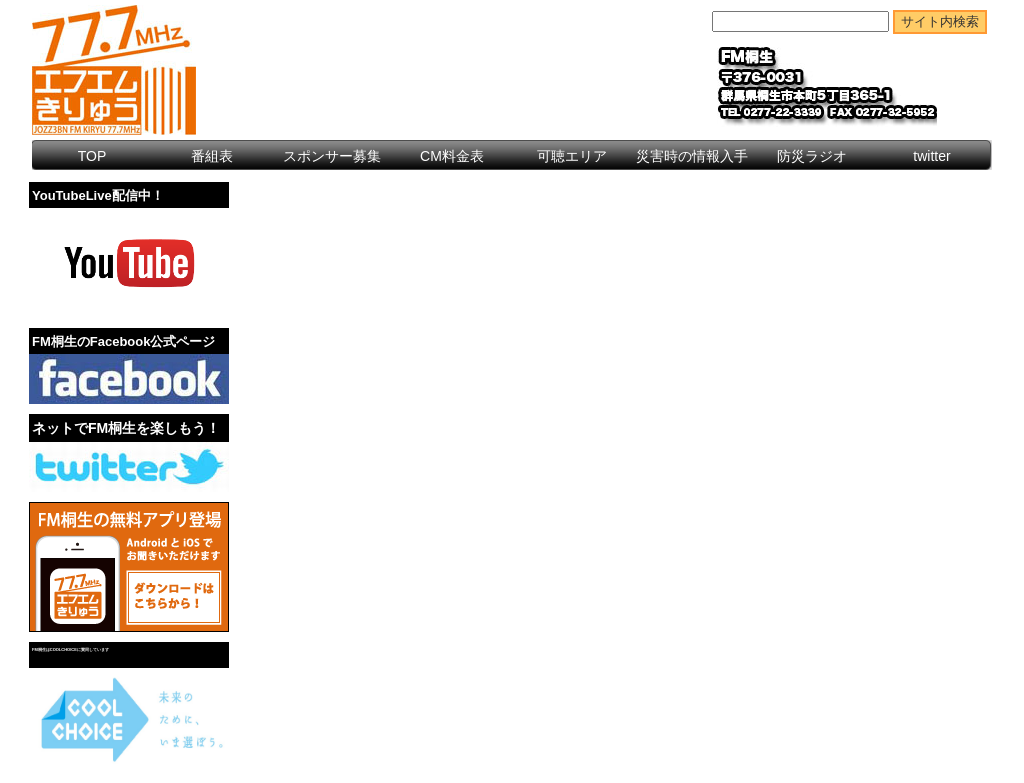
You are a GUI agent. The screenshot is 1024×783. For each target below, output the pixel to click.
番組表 (212, 156)
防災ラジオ (812, 156)
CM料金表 (452, 156)
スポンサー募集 (332, 156)
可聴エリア (572, 156)
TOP (92, 156)
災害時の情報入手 (692, 156)
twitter (931, 156)
